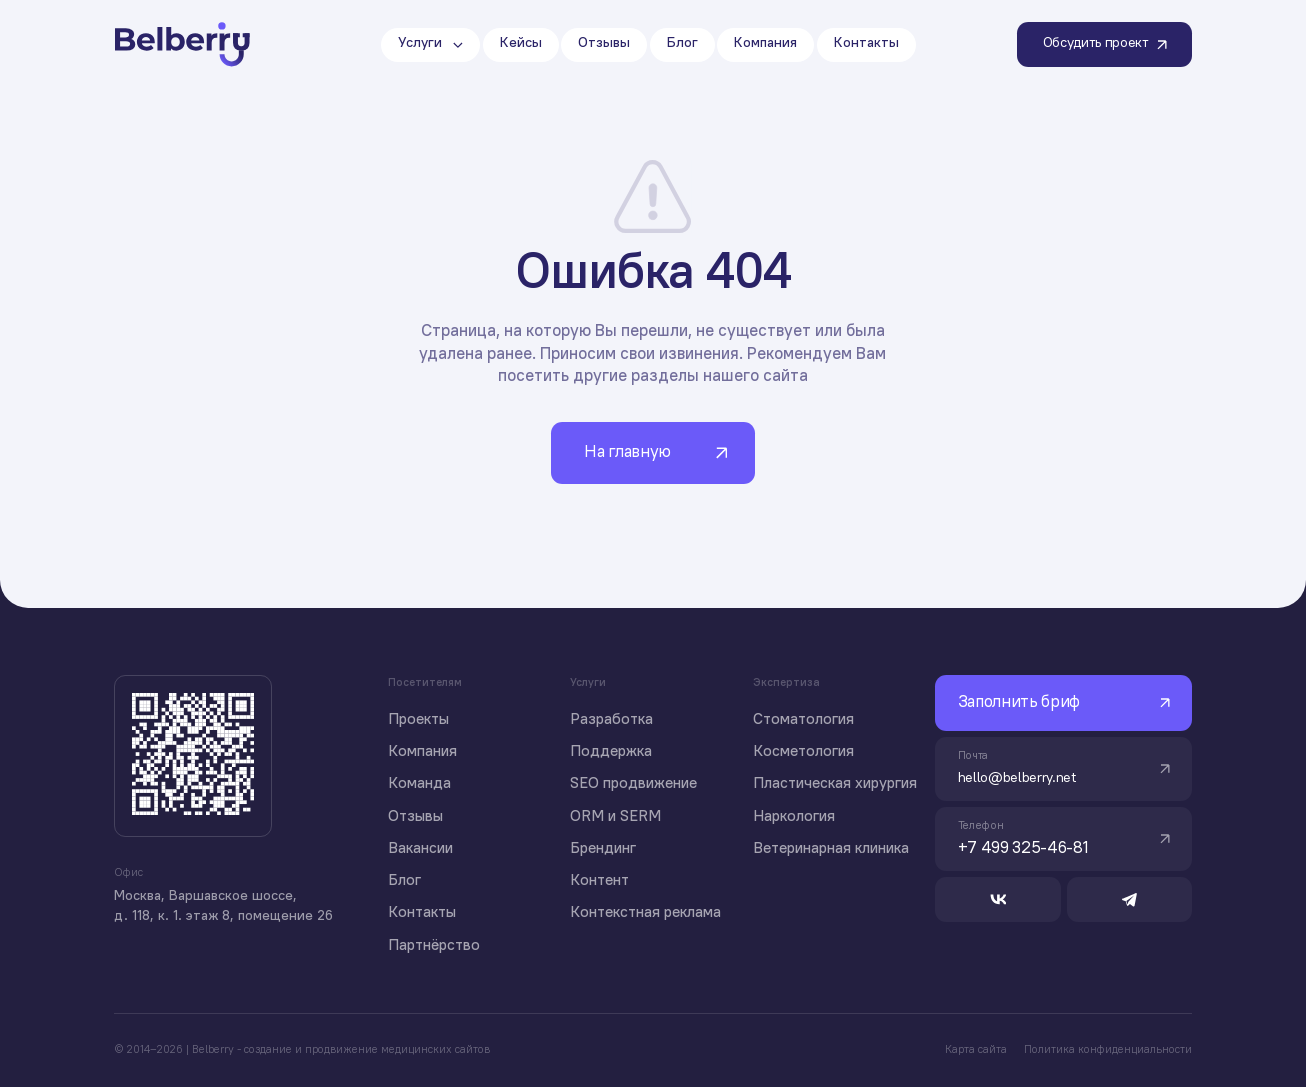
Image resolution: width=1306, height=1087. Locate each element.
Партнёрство (434, 946)
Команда (419, 784)
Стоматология (803, 720)
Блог (404, 881)
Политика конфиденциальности (1108, 1050)
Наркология (794, 817)
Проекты (418, 720)
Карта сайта (976, 1050)
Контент (599, 881)
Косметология (803, 752)
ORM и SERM (615, 817)
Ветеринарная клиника (831, 849)
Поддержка (611, 752)
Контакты (422, 913)
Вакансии (420, 849)
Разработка (611, 720)
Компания (422, 752)
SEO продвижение (633, 784)
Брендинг (603, 849)
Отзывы (415, 817)
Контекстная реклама (645, 913)
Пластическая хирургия (835, 784)
